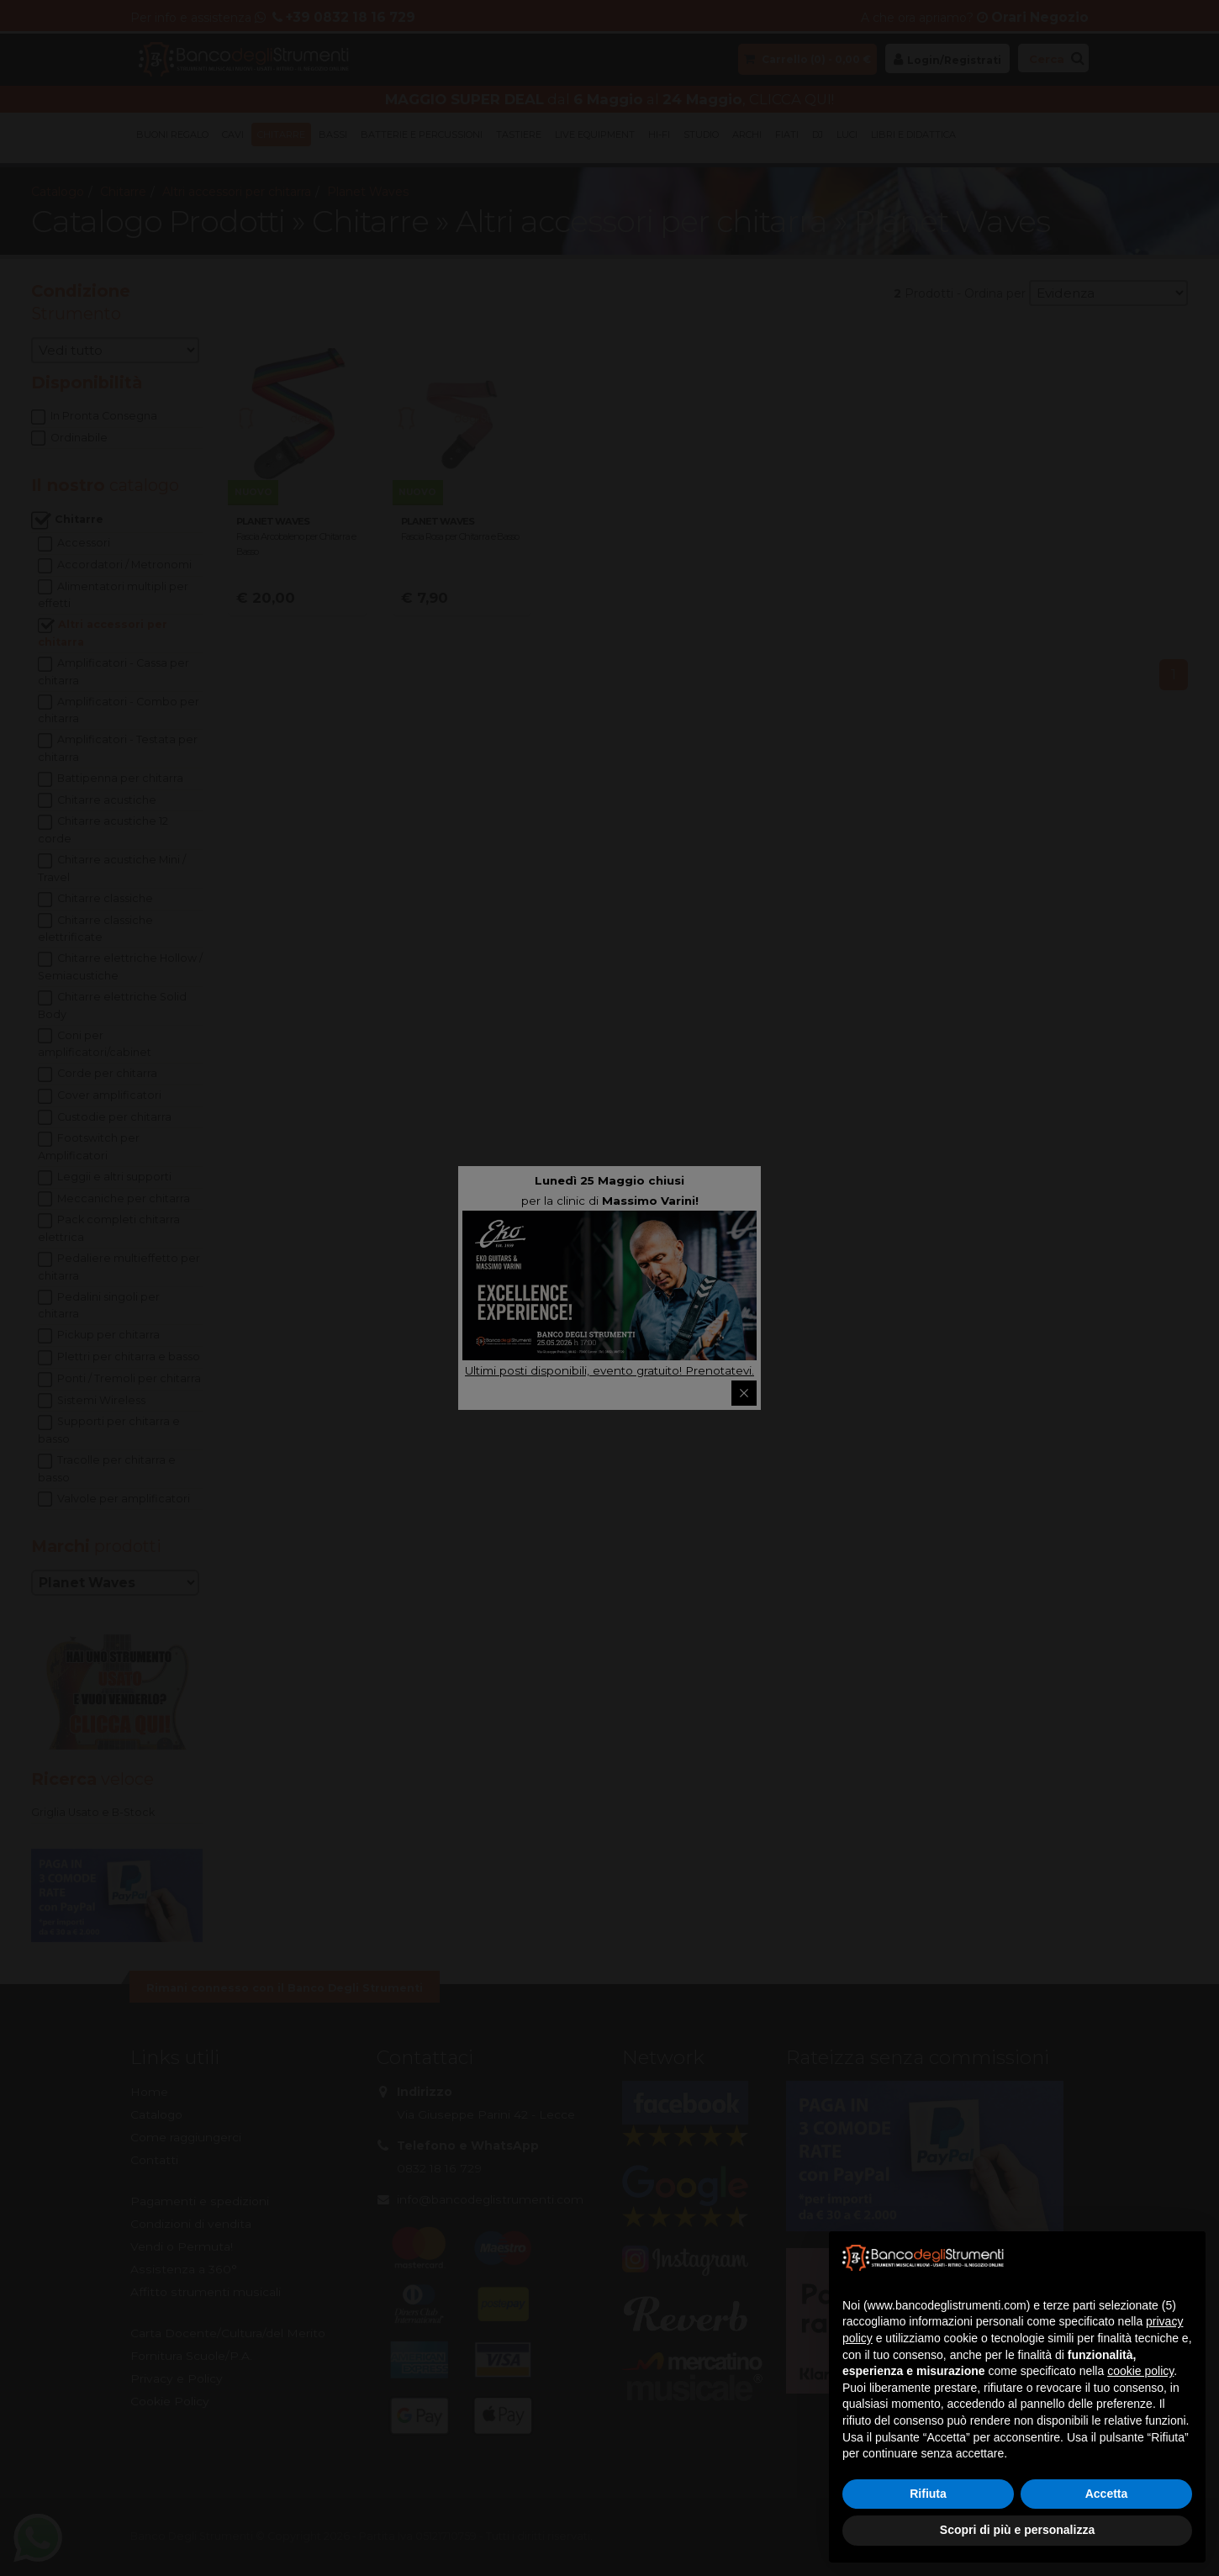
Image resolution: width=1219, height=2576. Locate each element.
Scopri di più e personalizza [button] (1017, 2529)
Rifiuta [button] (928, 2493)
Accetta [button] (1106, 2493)
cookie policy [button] (1140, 2371)
